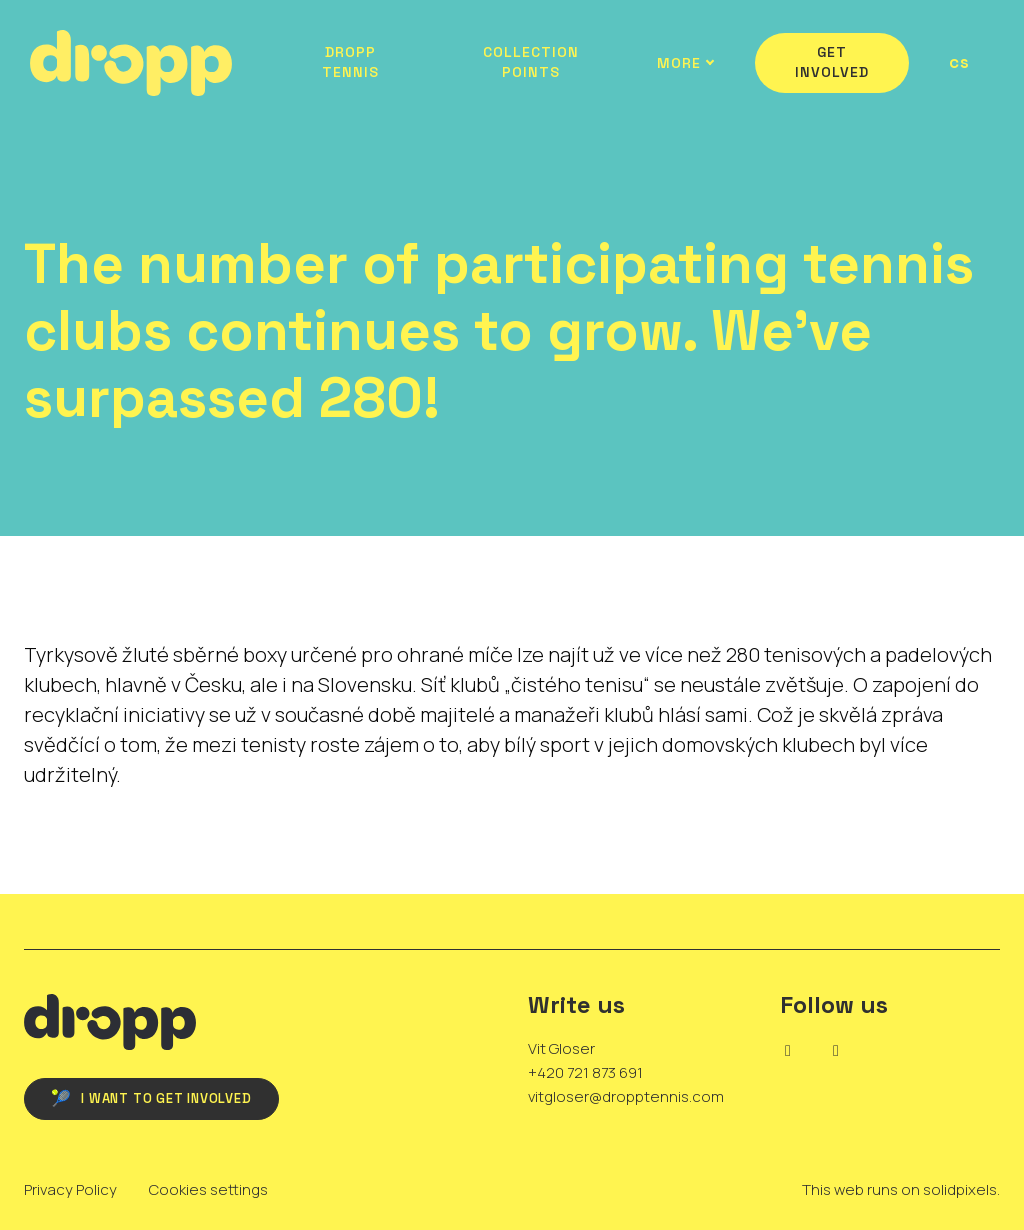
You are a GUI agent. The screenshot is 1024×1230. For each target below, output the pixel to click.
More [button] (681, 63)
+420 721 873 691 (585, 1072)
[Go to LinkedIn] (788, 1051)
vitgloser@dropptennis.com (626, 1096)
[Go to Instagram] (836, 1051)
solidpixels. (961, 1189)
